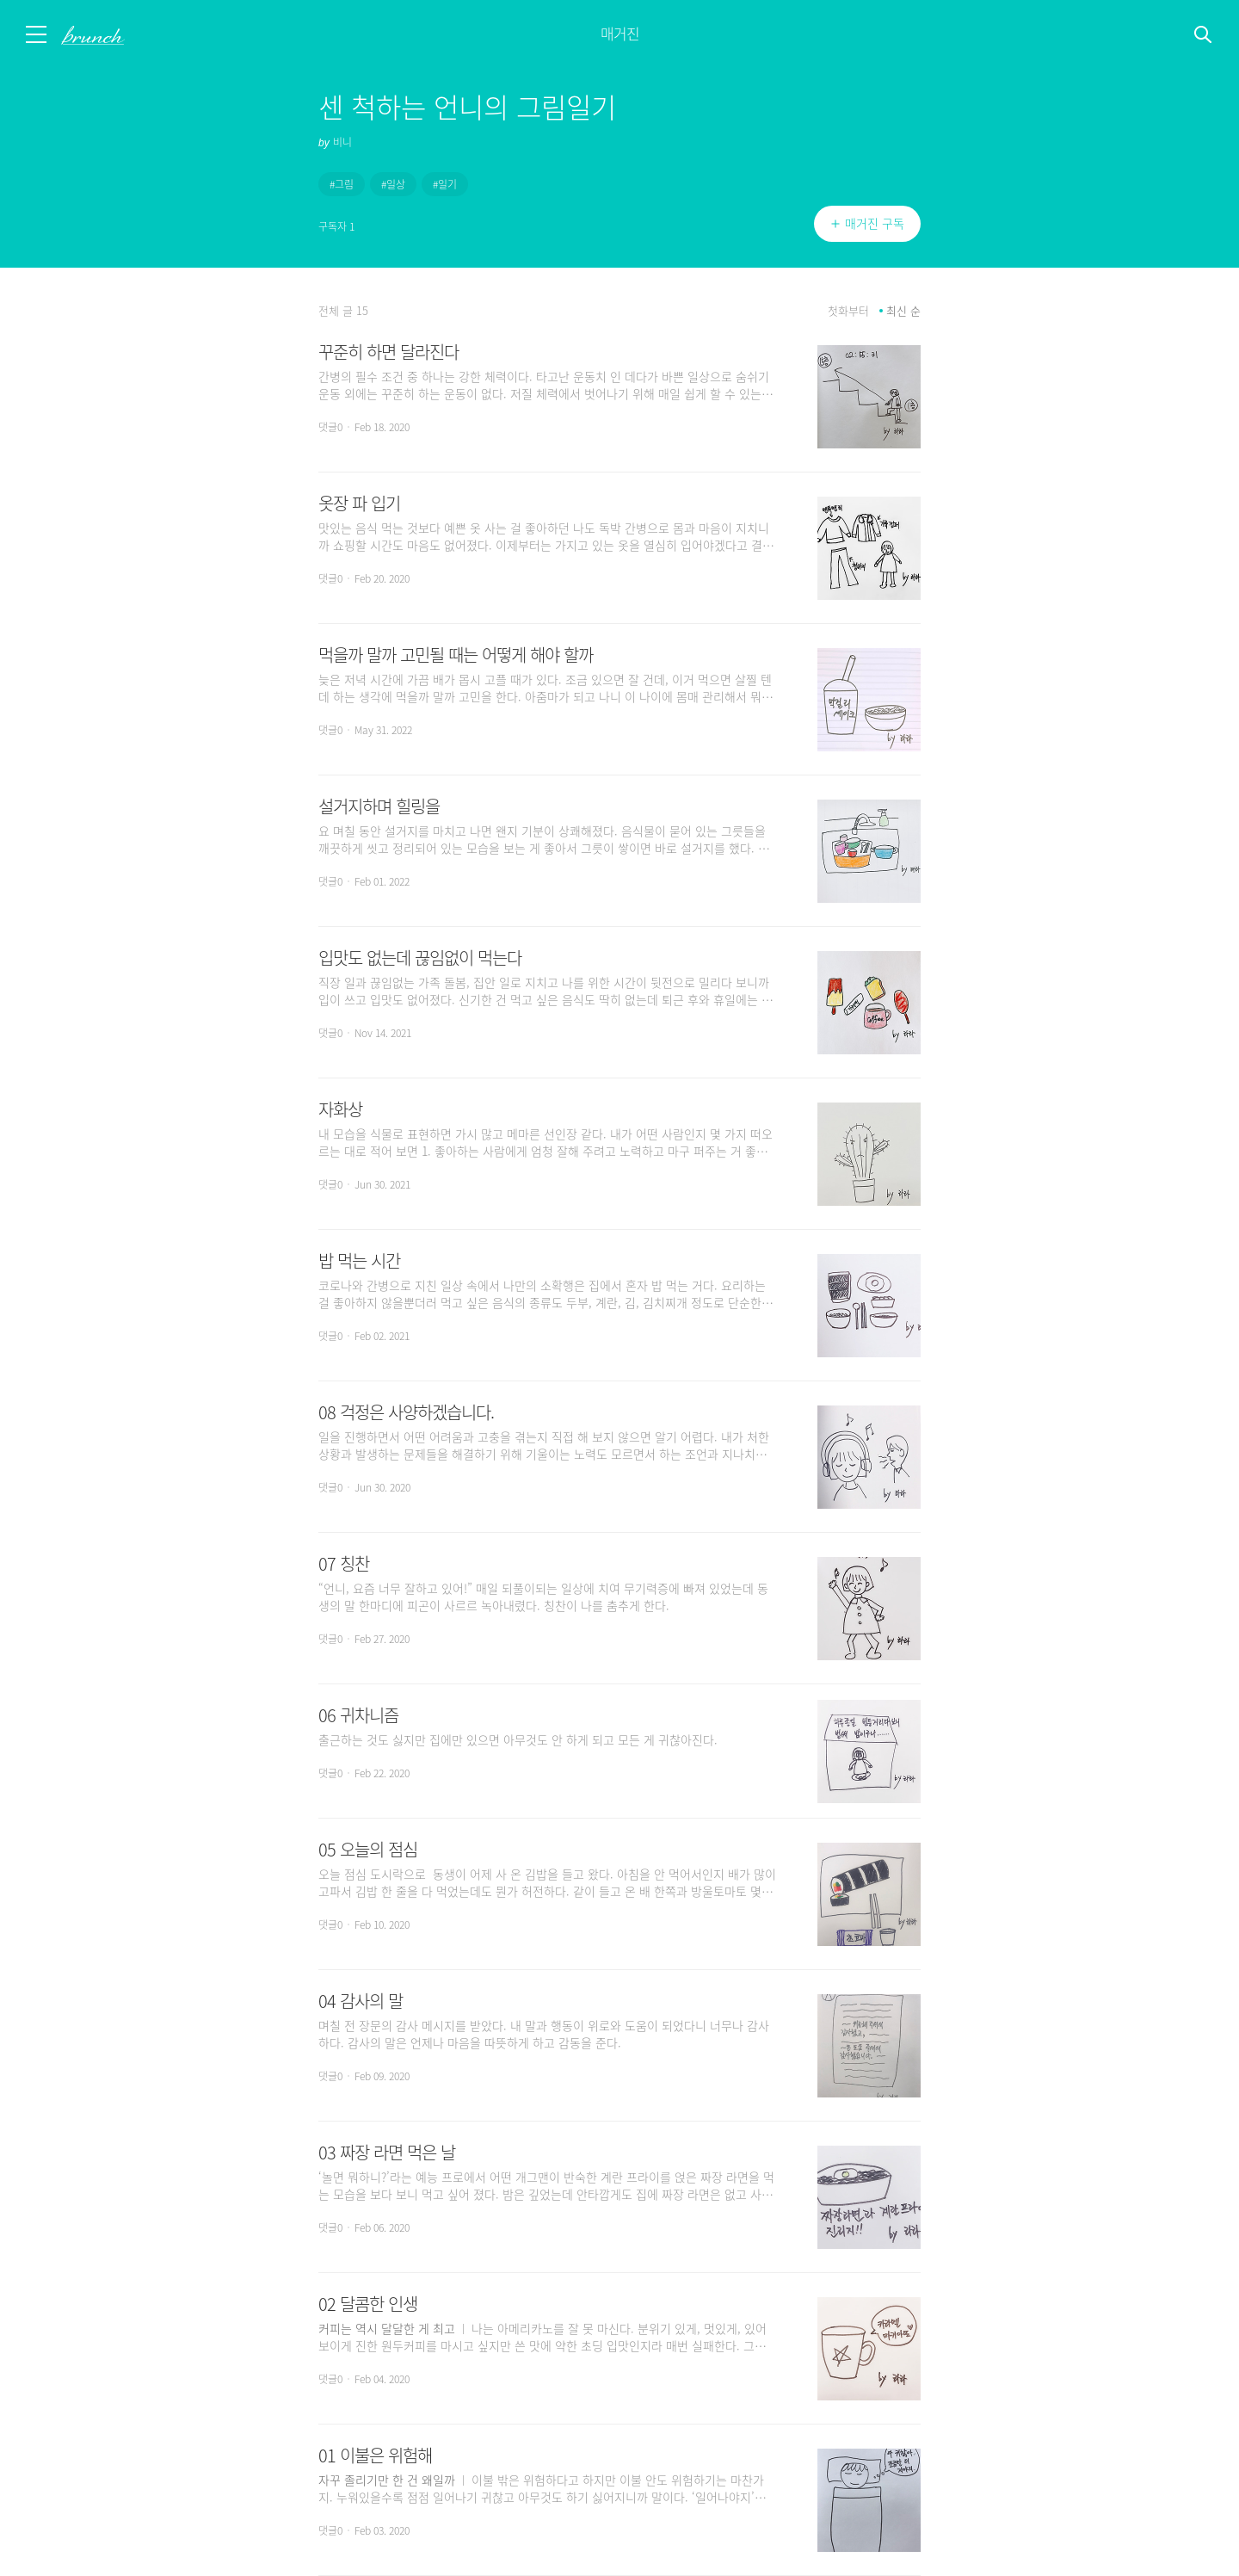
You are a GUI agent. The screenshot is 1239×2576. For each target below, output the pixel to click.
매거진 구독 (874, 224)
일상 (395, 184)
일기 (447, 184)
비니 (342, 142)
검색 (1203, 35)
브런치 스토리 (109, 35)
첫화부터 (848, 311)
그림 (344, 184)
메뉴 (37, 34)
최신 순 (903, 311)
